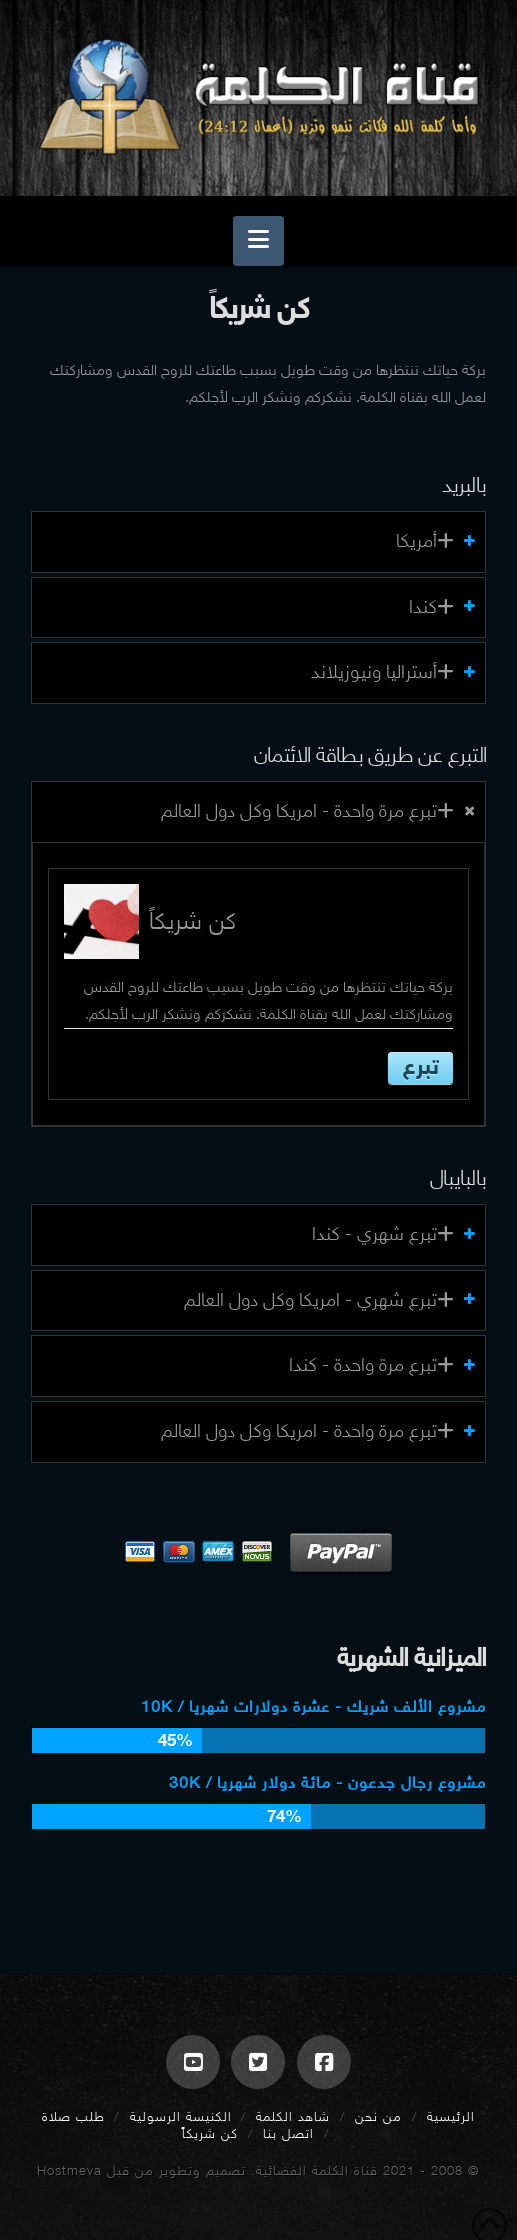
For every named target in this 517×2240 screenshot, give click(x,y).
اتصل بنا (288, 2133)
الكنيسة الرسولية (181, 2116)
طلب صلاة (73, 2116)
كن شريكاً (210, 2133)
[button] (258, 241)
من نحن (378, 2116)
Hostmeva (69, 2170)
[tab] (258, 542)
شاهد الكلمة (293, 2116)
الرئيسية (451, 2116)
